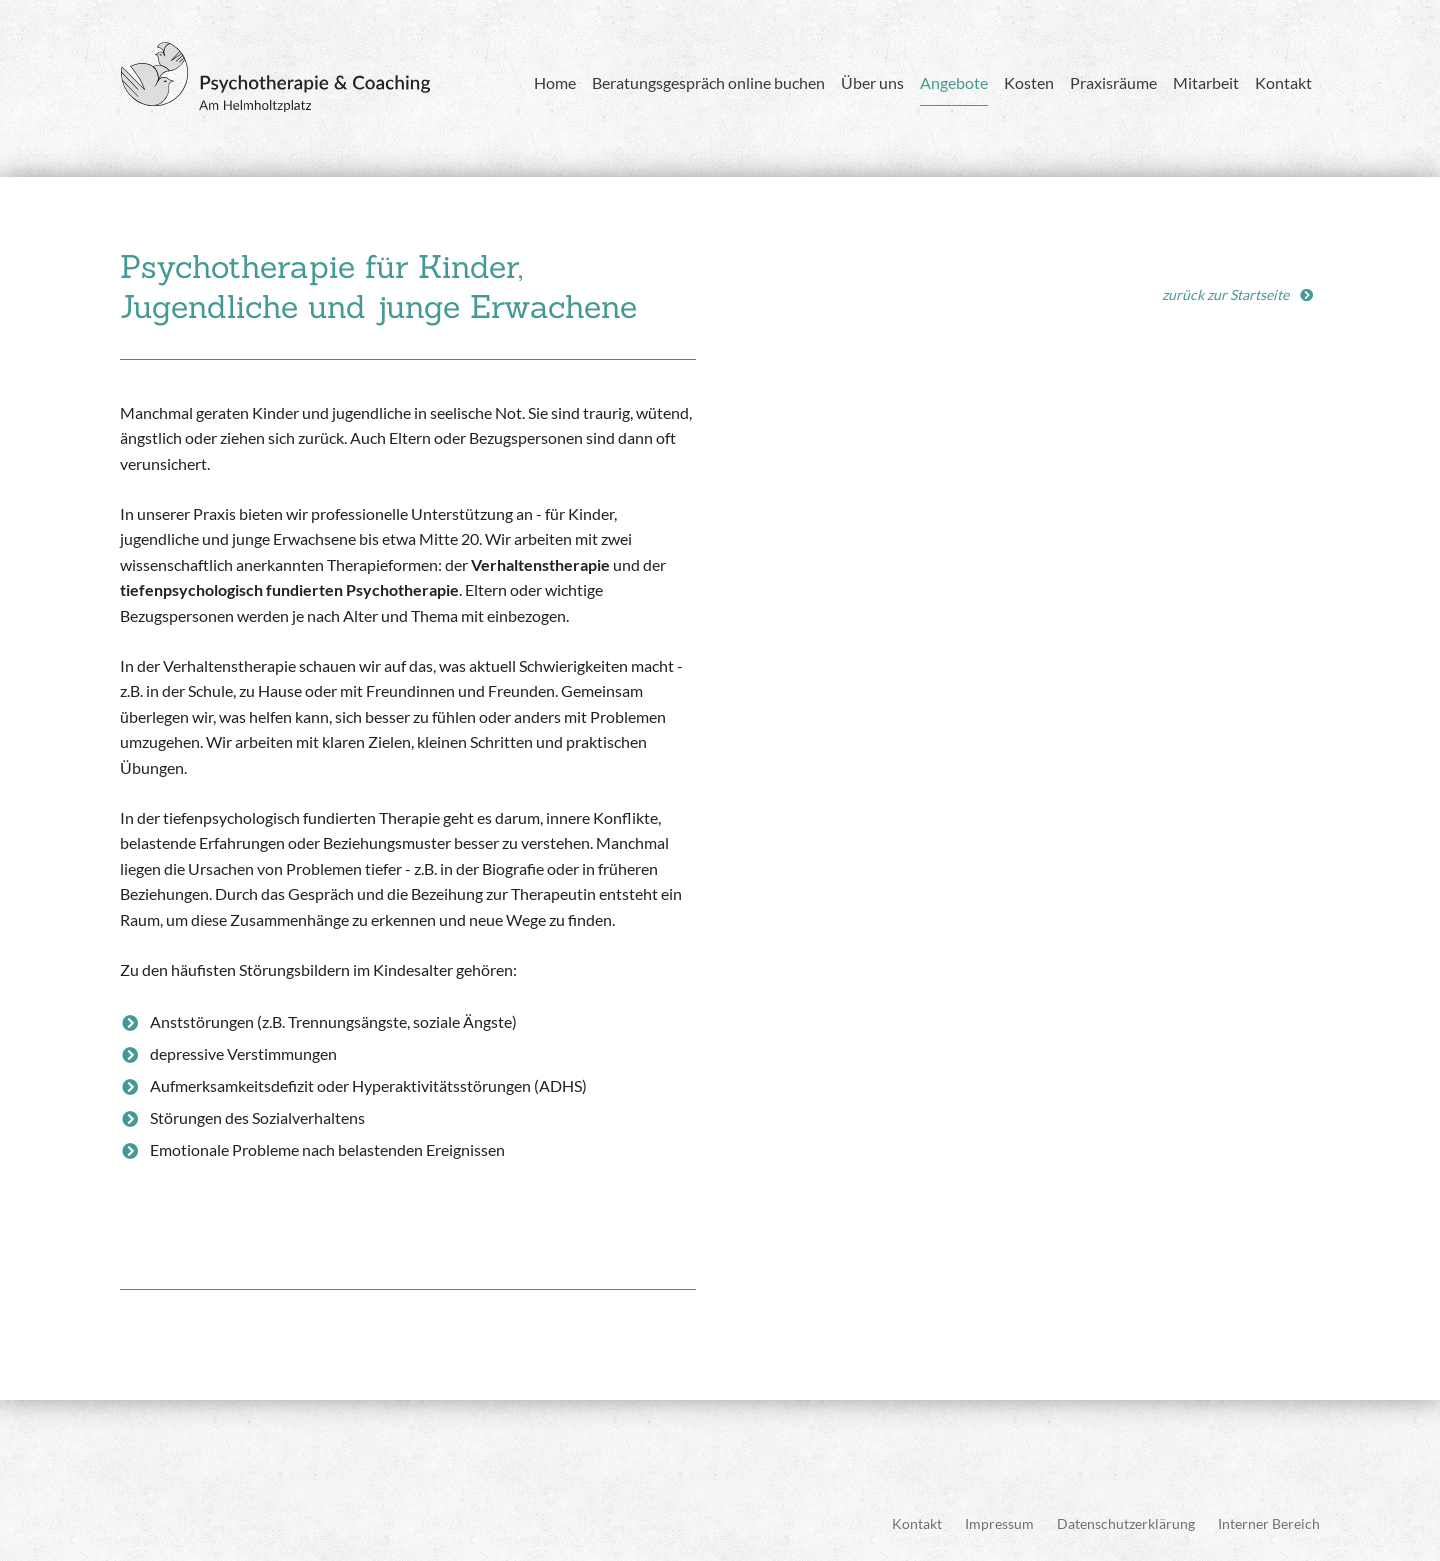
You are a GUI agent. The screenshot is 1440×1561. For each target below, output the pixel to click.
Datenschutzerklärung (1126, 1523)
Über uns (872, 82)
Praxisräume (1113, 82)
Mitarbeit (1206, 82)
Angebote (954, 82)
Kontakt (1283, 82)
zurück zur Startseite (1225, 294)
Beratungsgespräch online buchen (708, 82)
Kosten (1029, 82)
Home (555, 82)
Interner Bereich (1269, 1523)
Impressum (999, 1523)
